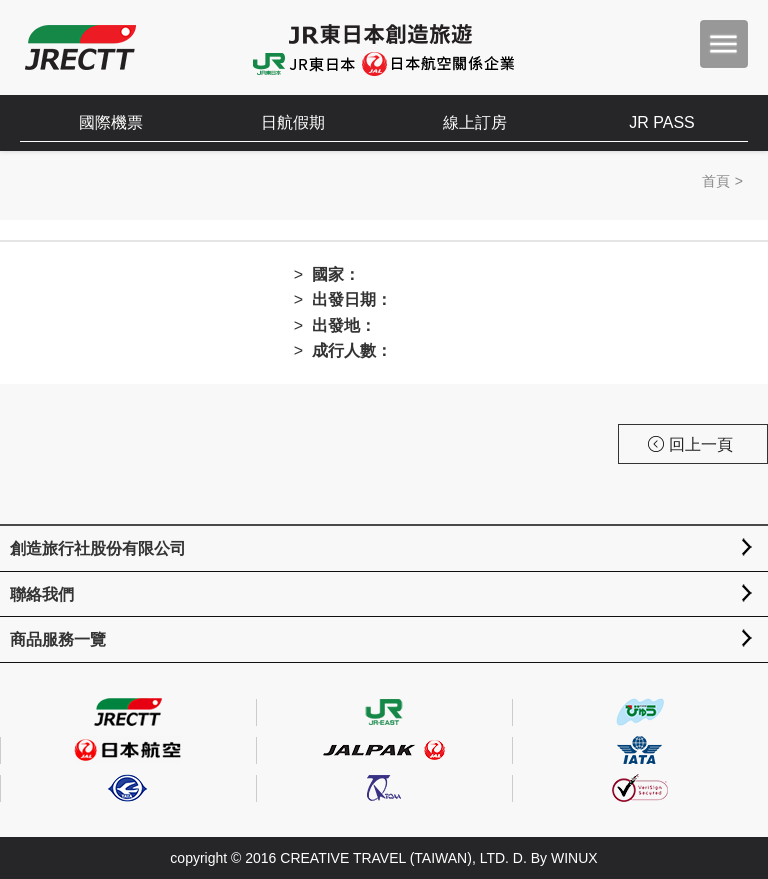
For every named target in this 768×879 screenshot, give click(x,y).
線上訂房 (475, 122)
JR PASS (662, 122)
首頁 (716, 181)
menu (724, 44)
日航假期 (293, 122)
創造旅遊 (80, 47)
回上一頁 (690, 444)
